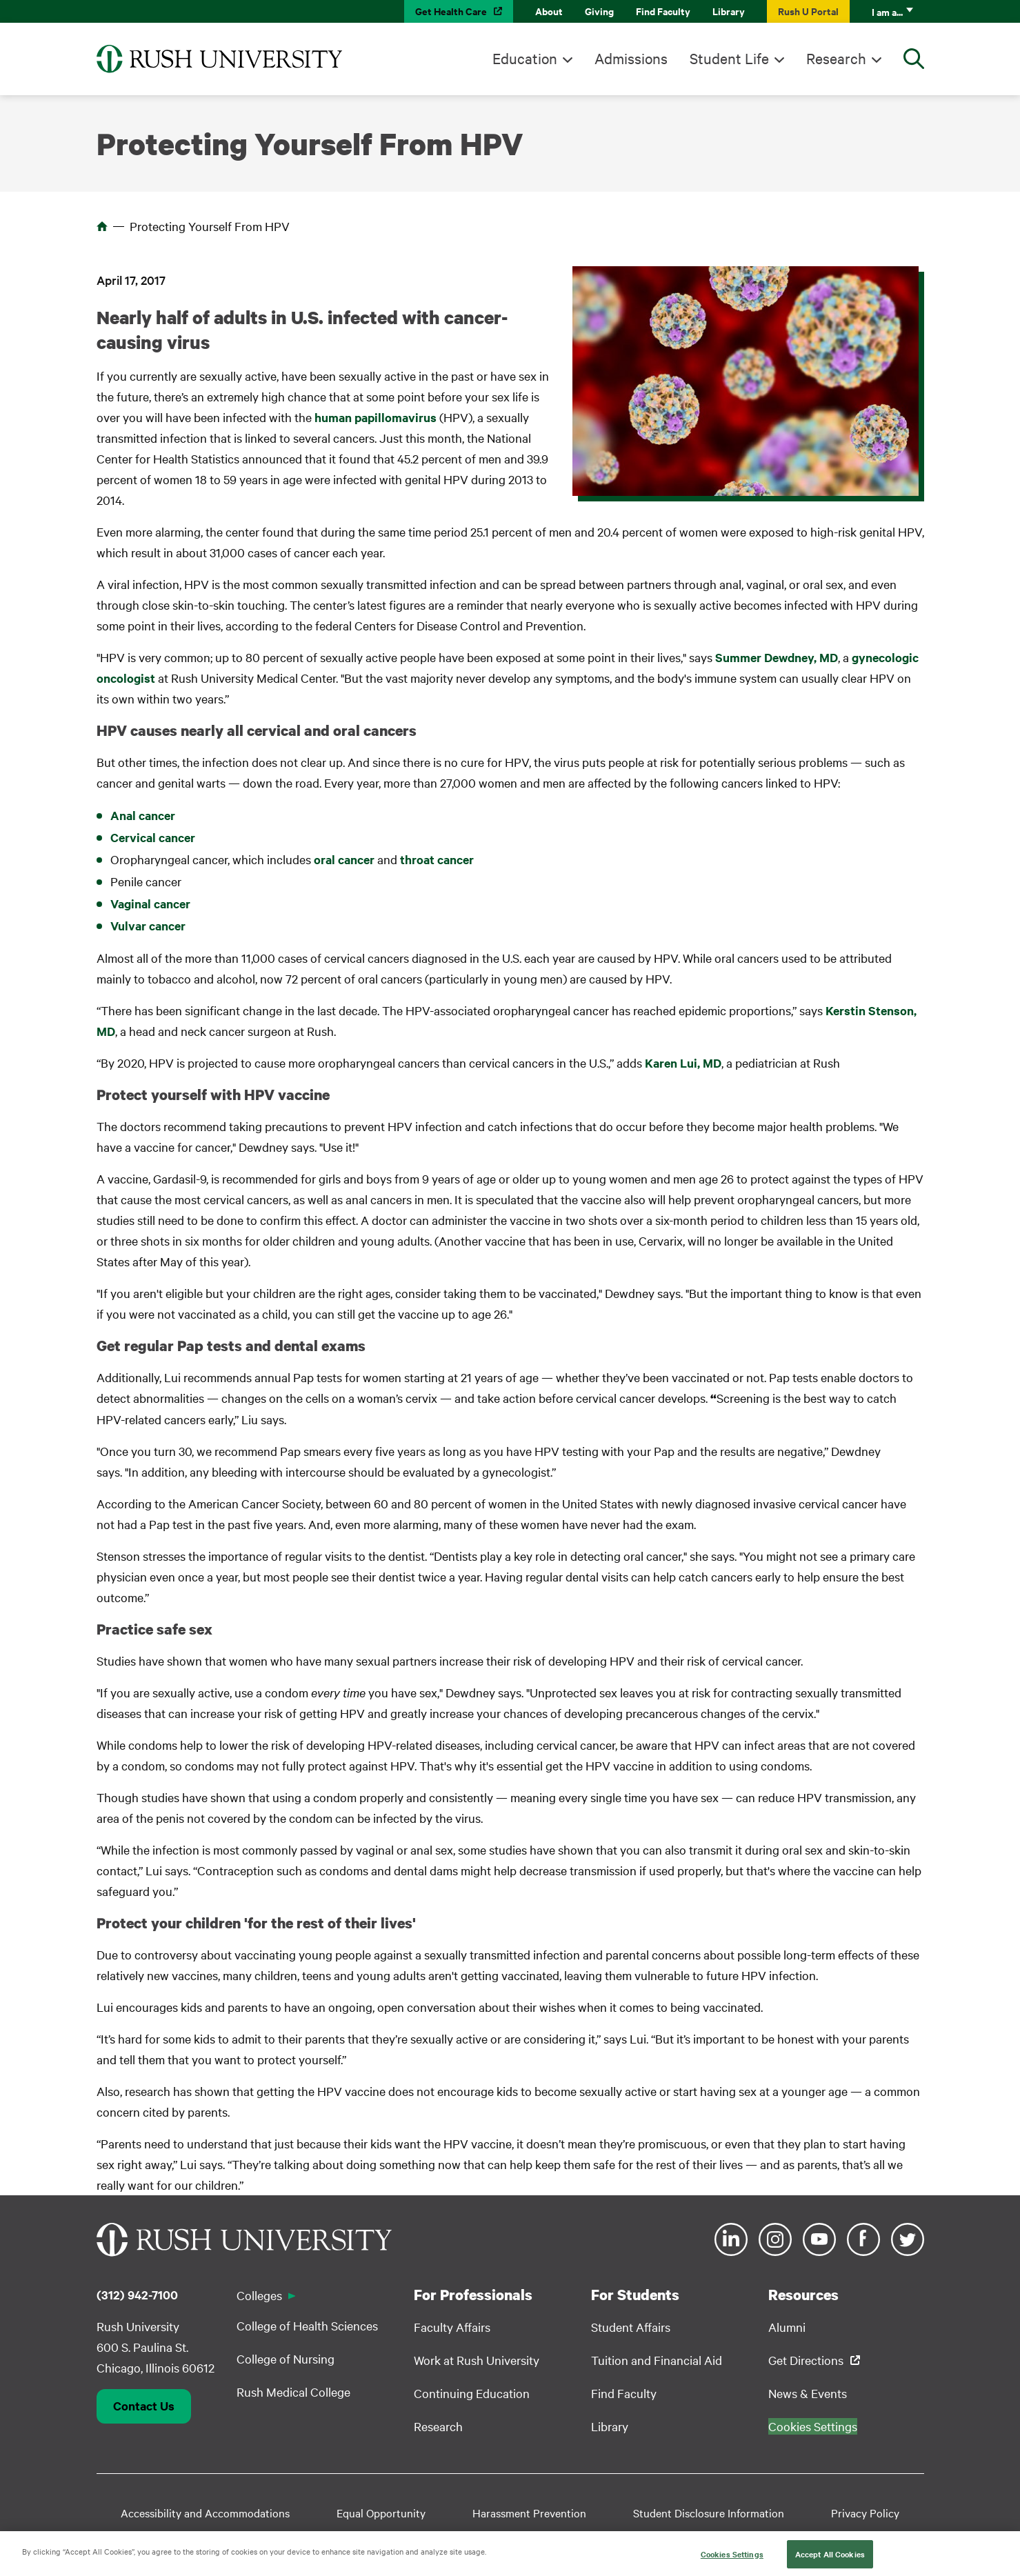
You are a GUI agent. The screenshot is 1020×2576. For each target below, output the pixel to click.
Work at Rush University (476, 2360)
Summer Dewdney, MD (776, 657)
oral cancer (344, 859)
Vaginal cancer (150, 903)
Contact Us (143, 2405)
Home (102, 226)
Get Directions (805, 2360)
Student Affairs (630, 2327)
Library (728, 10)
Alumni (787, 2327)
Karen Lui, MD (683, 1063)
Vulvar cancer (148, 925)
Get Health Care (451, 10)
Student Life (729, 58)
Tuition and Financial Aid (656, 2360)
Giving (599, 10)
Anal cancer (142, 815)
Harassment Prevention (529, 2512)
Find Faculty (663, 10)
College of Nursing (285, 2358)
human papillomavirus (375, 417)
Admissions (631, 58)
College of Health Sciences (307, 2325)
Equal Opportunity (381, 2512)
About (549, 10)
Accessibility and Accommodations (205, 2512)
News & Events (807, 2393)
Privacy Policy (865, 2512)
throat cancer (437, 859)
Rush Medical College (293, 2391)
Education (524, 58)
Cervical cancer (152, 837)
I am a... (887, 11)
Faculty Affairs (452, 2327)
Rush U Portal (808, 10)
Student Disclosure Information (708, 2512)
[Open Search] (913, 58)
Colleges (259, 2295)
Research (836, 58)
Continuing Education (472, 2393)
